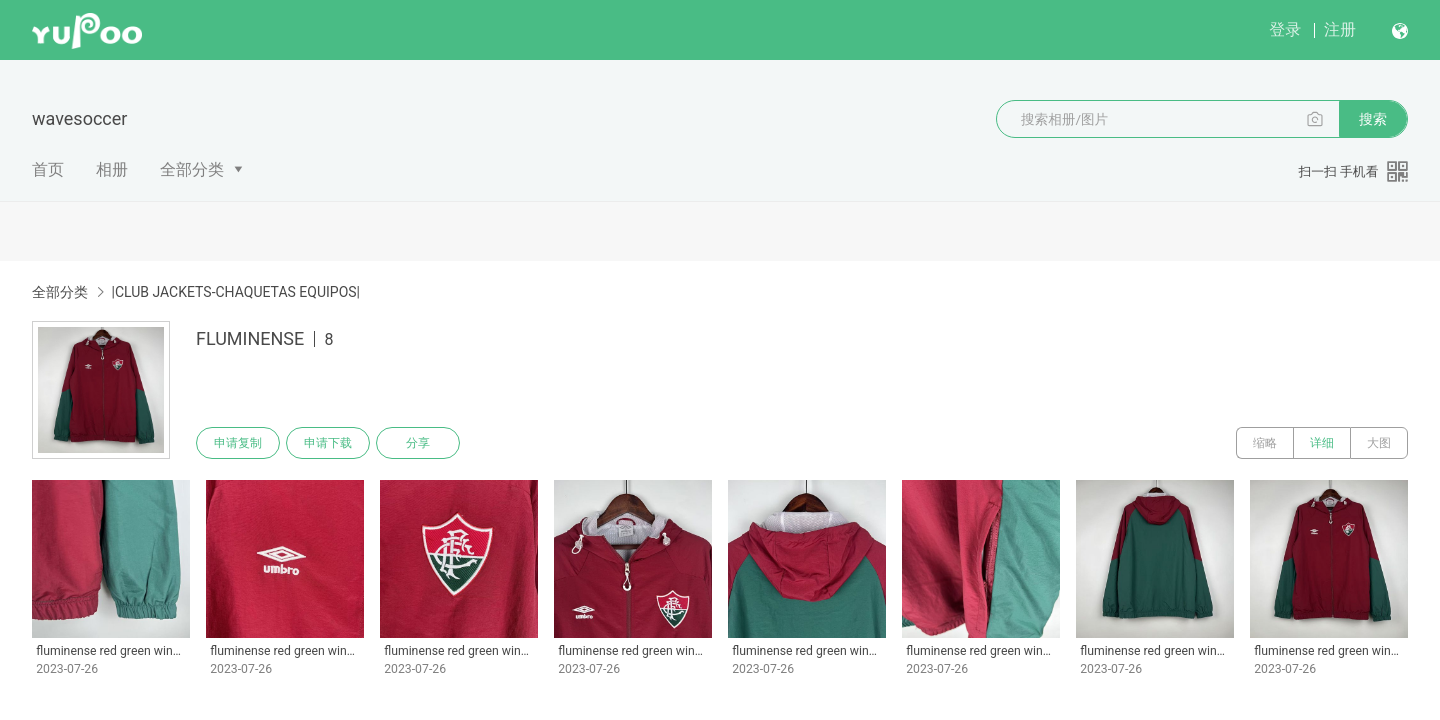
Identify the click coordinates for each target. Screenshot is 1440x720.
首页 (48, 169)
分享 (418, 443)
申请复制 (238, 443)
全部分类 (192, 169)
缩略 (1265, 443)
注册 (1340, 29)
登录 (1285, 29)
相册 (112, 169)
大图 (1379, 443)
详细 (1322, 443)
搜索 (1373, 119)
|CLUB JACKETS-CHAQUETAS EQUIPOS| (235, 292)
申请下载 (328, 443)
